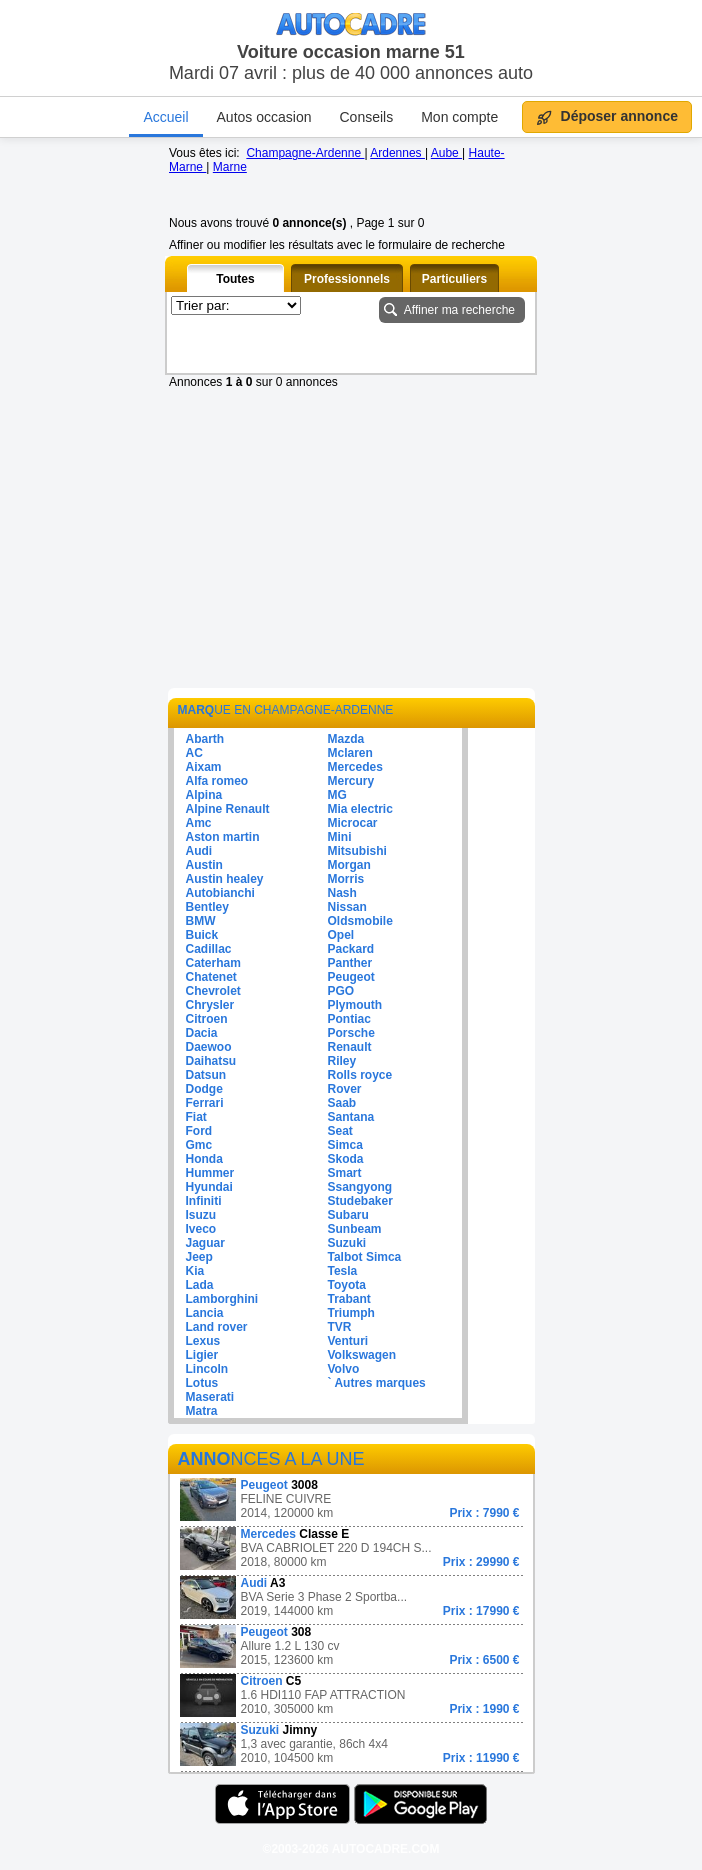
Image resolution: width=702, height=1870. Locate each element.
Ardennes (397, 153)
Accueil (165, 117)
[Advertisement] (351, 549)
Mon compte (459, 117)
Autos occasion (264, 117)
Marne (230, 167)
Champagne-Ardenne (305, 153)
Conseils (366, 117)
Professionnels (347, 279)
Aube (446, 153)
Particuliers (454, 279)
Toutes (235, 279)
